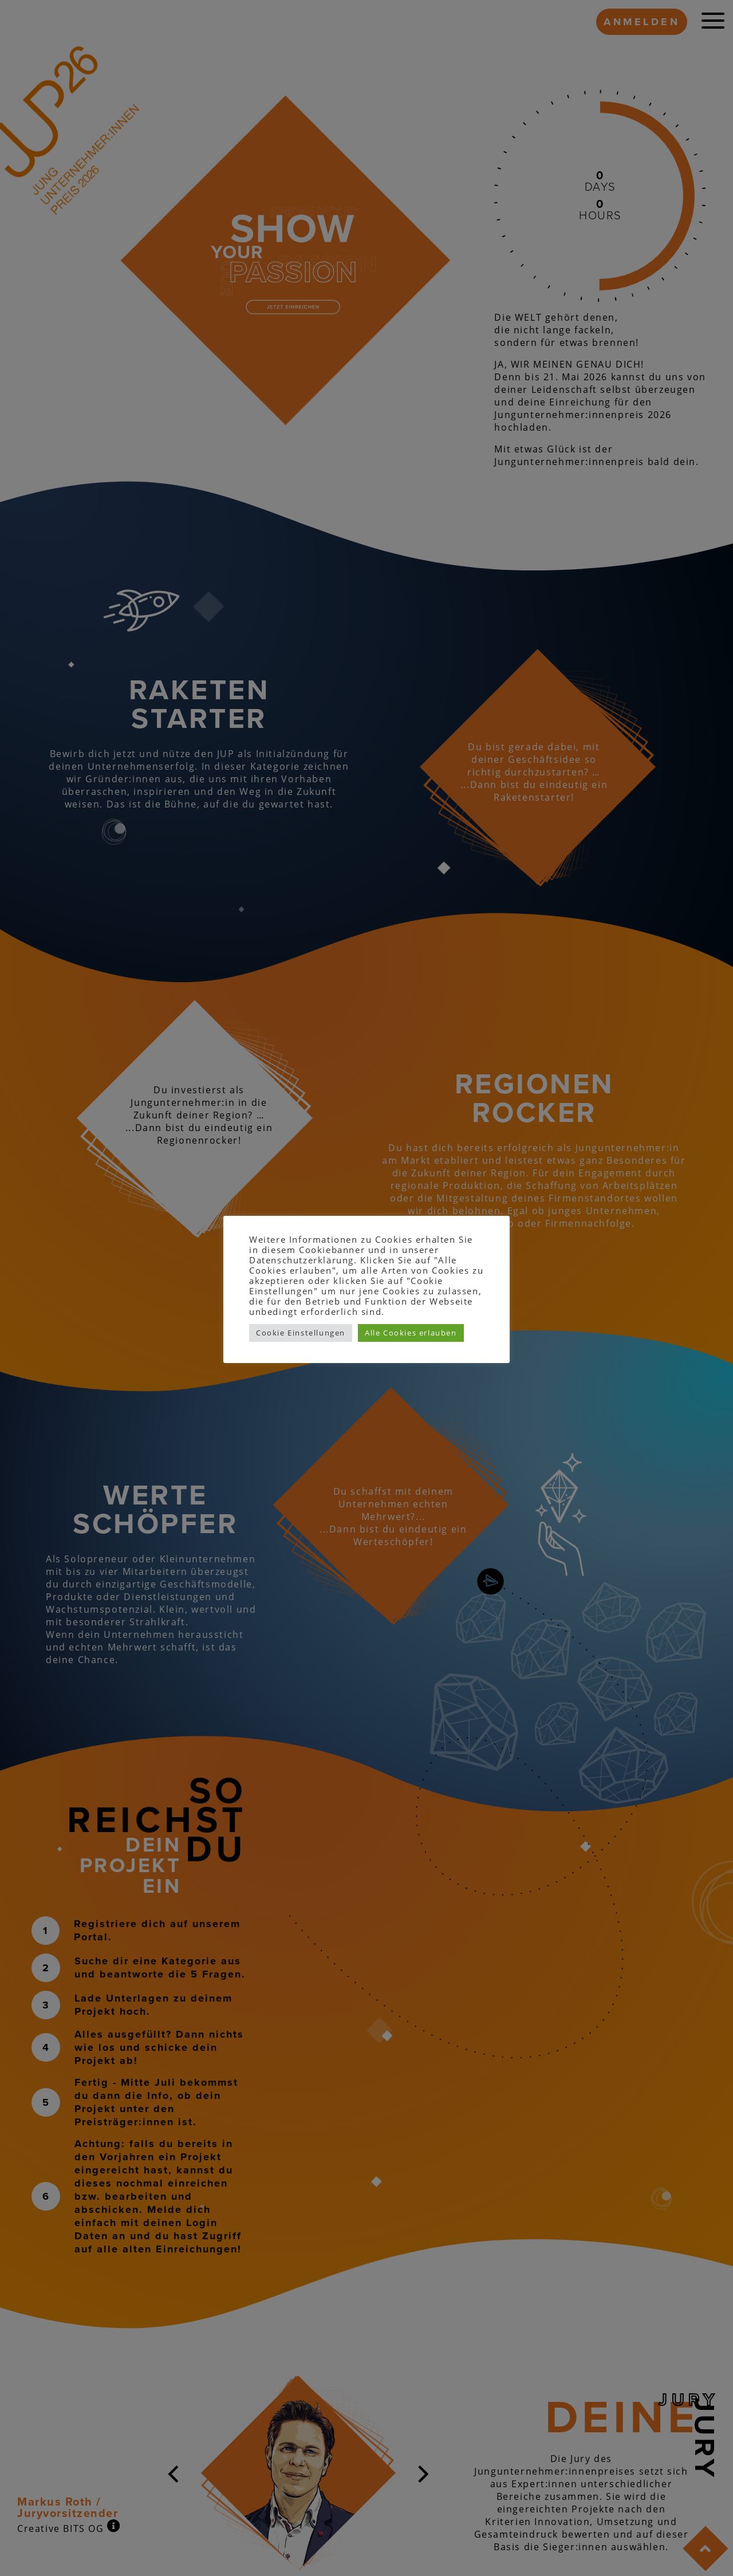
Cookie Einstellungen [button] (300, 1333)
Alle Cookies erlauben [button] (411, 1333)
